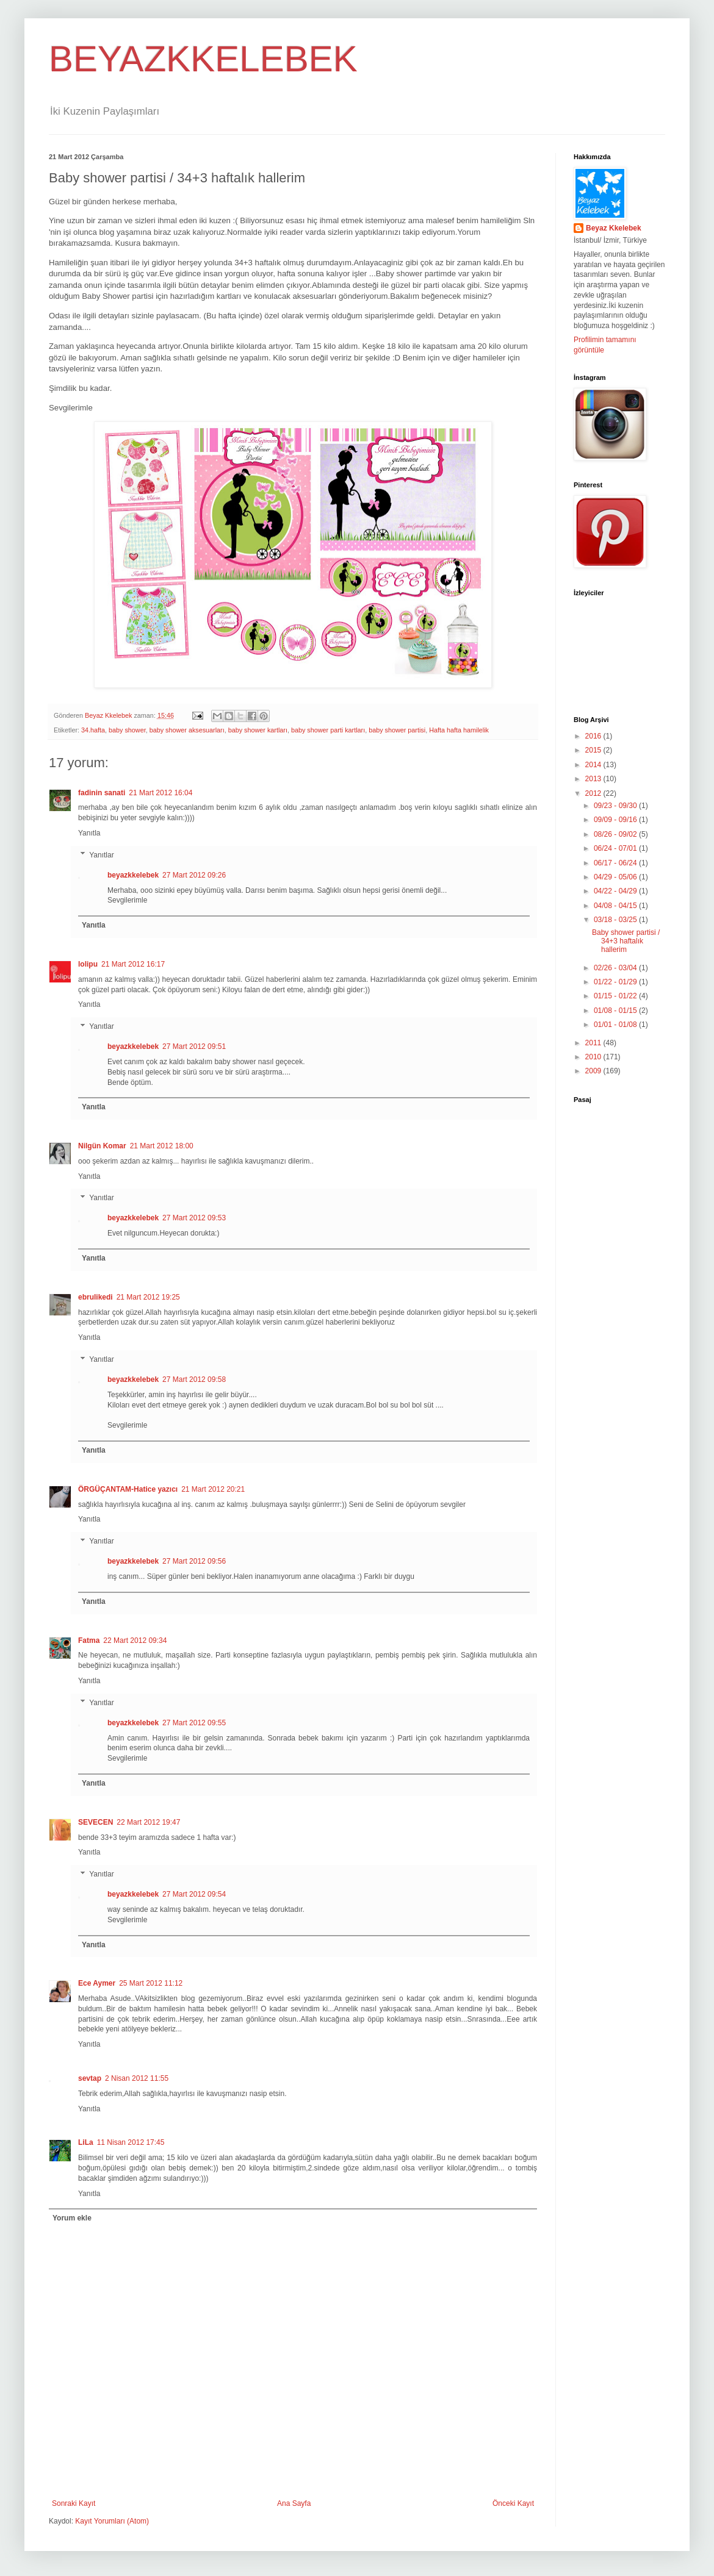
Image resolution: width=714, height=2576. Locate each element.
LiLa (85, 2142)
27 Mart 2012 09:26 (194, 875)
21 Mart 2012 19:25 (148, 1297)
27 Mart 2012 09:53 (194, 1218)
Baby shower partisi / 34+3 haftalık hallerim (626, 941)
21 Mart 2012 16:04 (160, 793)
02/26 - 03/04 (616, 968)
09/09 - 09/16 (616, 819)
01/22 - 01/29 (616, 982)
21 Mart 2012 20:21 (213, 1489)
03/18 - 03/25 (616, 919)
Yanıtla (89, 833)
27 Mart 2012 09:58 (194, 1379)
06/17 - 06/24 (616, 863)
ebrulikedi (95, 1297)
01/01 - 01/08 (616, 1024)
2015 (594, 750)
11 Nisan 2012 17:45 (131, 2142)
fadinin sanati (101, 793)
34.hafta (93, 730)
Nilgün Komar (102, 1146)
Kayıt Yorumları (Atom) (112, 2521)
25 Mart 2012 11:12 (150, 1983)
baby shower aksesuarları (187, 730)
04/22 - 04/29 (616, 891)
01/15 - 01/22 (616, 996)
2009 (594, 1071)
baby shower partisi (397, 730)
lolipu (88, 964)
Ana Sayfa (294, 2503)
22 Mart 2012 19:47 (148, 1822)
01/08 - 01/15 (616, 1010)
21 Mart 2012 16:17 (133, 964)
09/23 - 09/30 (616, 805)
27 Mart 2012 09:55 (194, 1723)
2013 (594, 779)
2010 (594, 1057)
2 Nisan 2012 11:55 (136, 2078)
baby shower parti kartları (328, 730)
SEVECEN (95, 1822)
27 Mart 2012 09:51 (194, 1046)
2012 (594, 793)
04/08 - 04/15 (616, 905)
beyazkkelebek (133, 875)
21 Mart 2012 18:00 (161, 1146)
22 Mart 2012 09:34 (135, 1640)
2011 (594, 1043)
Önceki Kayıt (513, 2503)
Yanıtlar (101, 855)
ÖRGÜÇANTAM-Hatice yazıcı (128, 1489)
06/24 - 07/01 (616, 848)
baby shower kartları (257, 730)
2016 (594, 736)
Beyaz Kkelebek (613, 228)
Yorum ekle (72, 2218)
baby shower (127, 730)
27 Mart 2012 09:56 (194, 1561)
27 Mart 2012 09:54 (194, 1894)
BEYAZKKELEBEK (203, 58)
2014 (594, 764)
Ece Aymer (96, 1983)
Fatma (88, 1640)
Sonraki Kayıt (73, 2503)
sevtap (89, 2078)
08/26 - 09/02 (616, 834)
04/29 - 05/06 (616, 877)
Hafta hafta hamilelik (459, 730)
